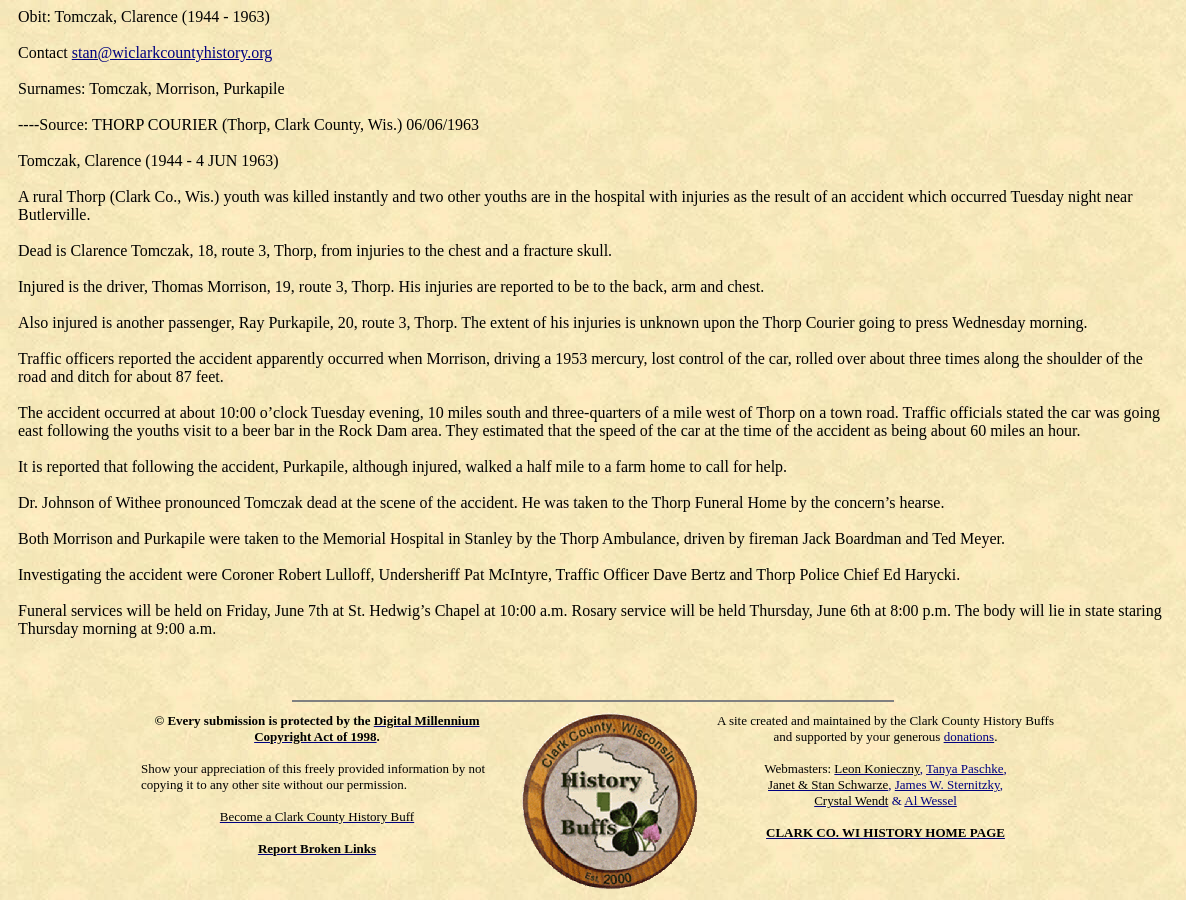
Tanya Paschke (964, 768)
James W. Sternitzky (947, 784)
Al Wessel (930, 800)
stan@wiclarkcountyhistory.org (172, 52)
